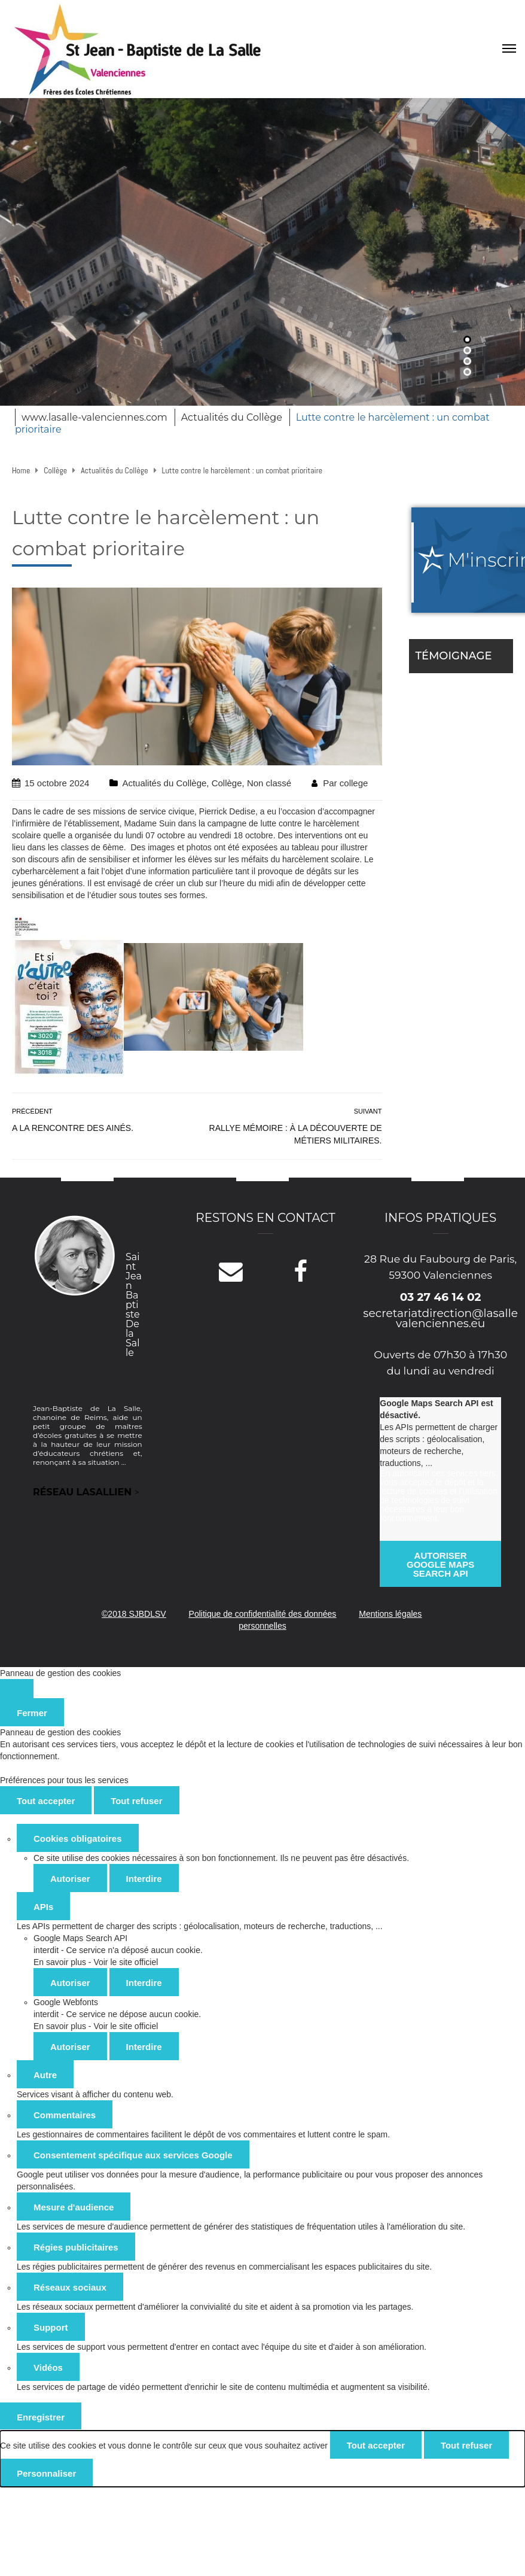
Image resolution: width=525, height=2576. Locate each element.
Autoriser (70, 1879)
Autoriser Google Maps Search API (440, 1564)
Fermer (32, 1713)
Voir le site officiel (125, 1962)
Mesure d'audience (73, 2207)
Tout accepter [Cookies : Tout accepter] (46, 1801)
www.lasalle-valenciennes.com (94, 417)
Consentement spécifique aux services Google (133, 2155)
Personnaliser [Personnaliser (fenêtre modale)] (46, 2473)
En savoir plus (59, 1962)
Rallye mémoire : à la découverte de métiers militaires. (295, 1134)
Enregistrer (41, 2417)
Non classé (269, 783)
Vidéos (48, 2367)
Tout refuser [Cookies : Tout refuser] (136, 1801)
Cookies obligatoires (77, 1838)
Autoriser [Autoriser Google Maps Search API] (70, 1983)
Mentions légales (390, 1614)
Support (50, 2327)
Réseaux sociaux (69, 2287)
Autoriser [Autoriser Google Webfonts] (70, 2047)
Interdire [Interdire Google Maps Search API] (144, 1983)
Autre (45, 2075)
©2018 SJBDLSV (134, 1614)
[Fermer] (16, 1688)
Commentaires (64, 2115)
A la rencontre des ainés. (72, 1128)
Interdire (144, 1879)
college (354, 783)
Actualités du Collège (231, 417)
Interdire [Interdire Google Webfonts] (144, 2047)
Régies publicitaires (75, 2247)
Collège (227, 783)
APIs (43, 1907)
